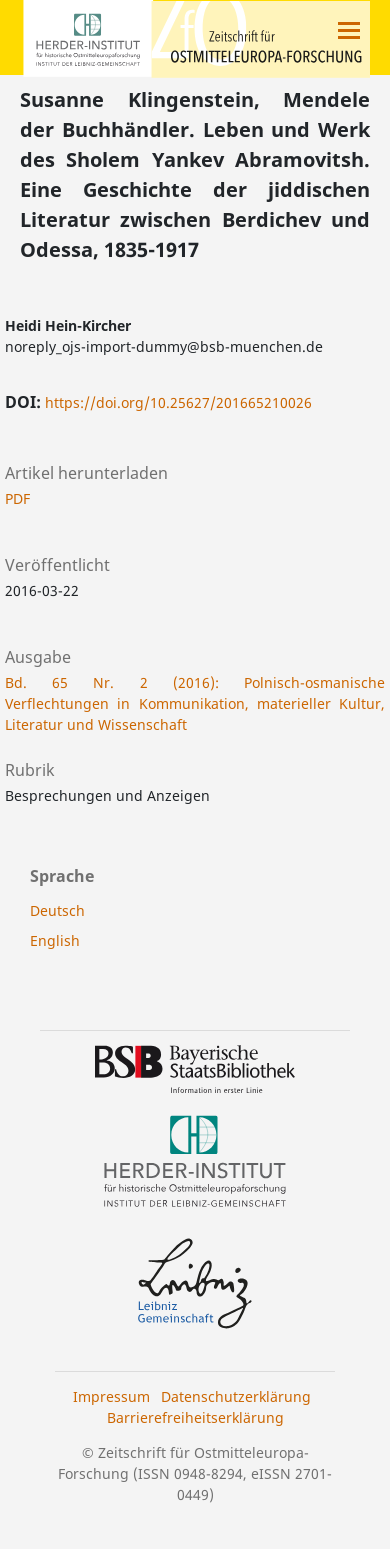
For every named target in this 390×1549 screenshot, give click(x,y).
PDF (17, 498)
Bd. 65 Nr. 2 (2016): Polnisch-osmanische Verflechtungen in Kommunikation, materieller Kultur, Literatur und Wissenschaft (195, 703)
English (55, 940)
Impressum (111, 1396)
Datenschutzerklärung (236, 1396)
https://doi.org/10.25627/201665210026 (178, 402)
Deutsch (57, 910)
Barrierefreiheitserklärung (195, 1417)
